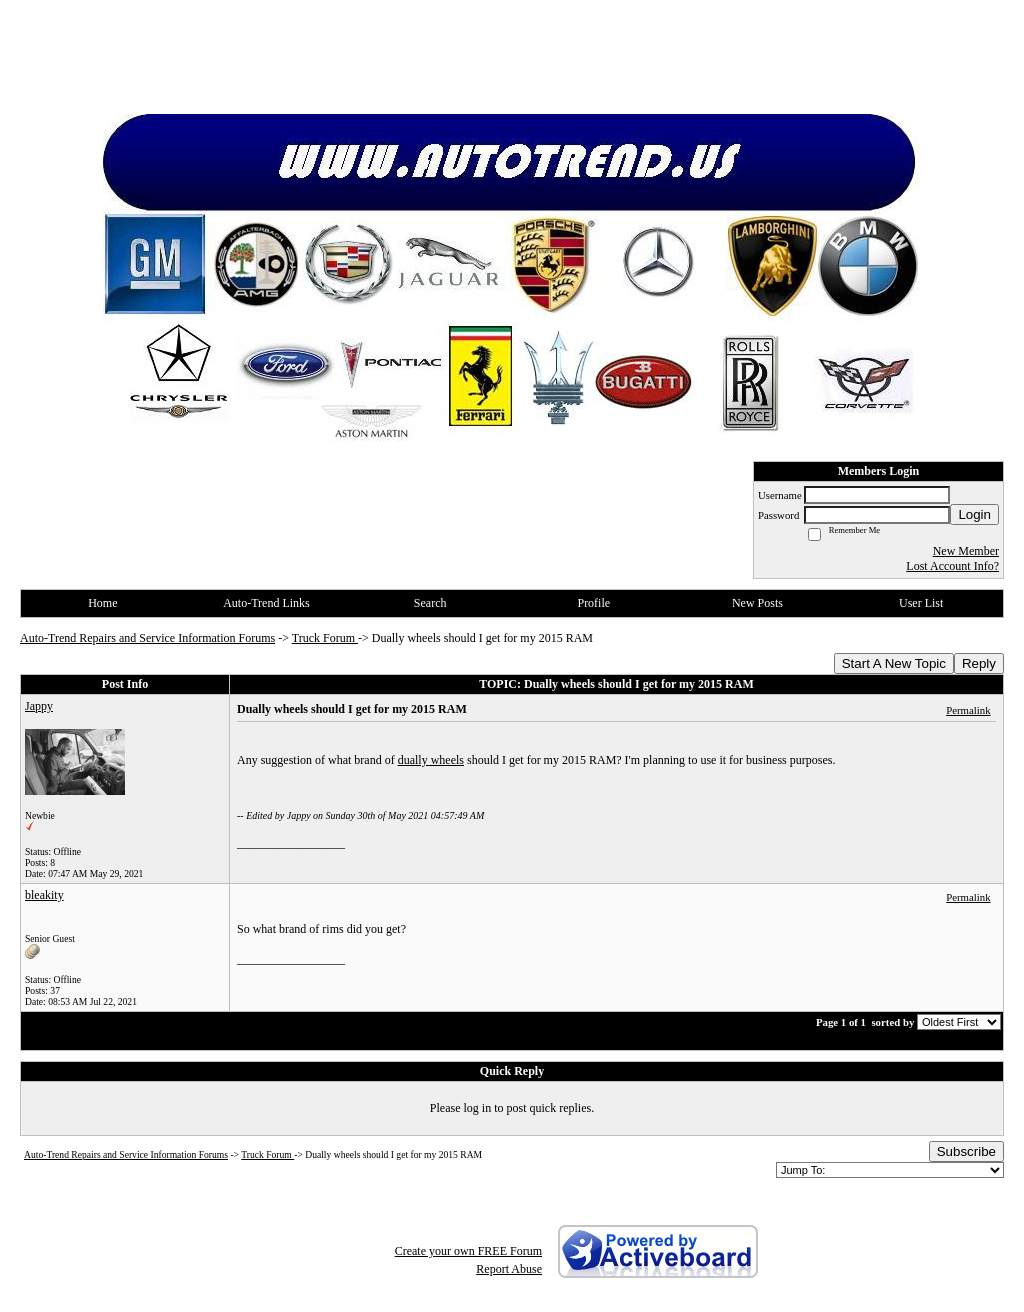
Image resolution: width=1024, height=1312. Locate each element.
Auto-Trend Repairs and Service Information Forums (147, 638)
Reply (979, 663)
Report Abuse (509, 1269)
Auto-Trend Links (266, 603)
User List (921, 603)
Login (974, 514)
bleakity (44, 895)
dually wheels (431, 760)
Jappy (39, 706)
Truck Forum (325, 638)
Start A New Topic (894, 663)
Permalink (968, 710)
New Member (966, 551)
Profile (593, 603)
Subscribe (966, 1151)
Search (430, 603)
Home (102, 603)
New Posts (757, 603)
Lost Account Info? (952, 566)
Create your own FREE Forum (468, 1251)
